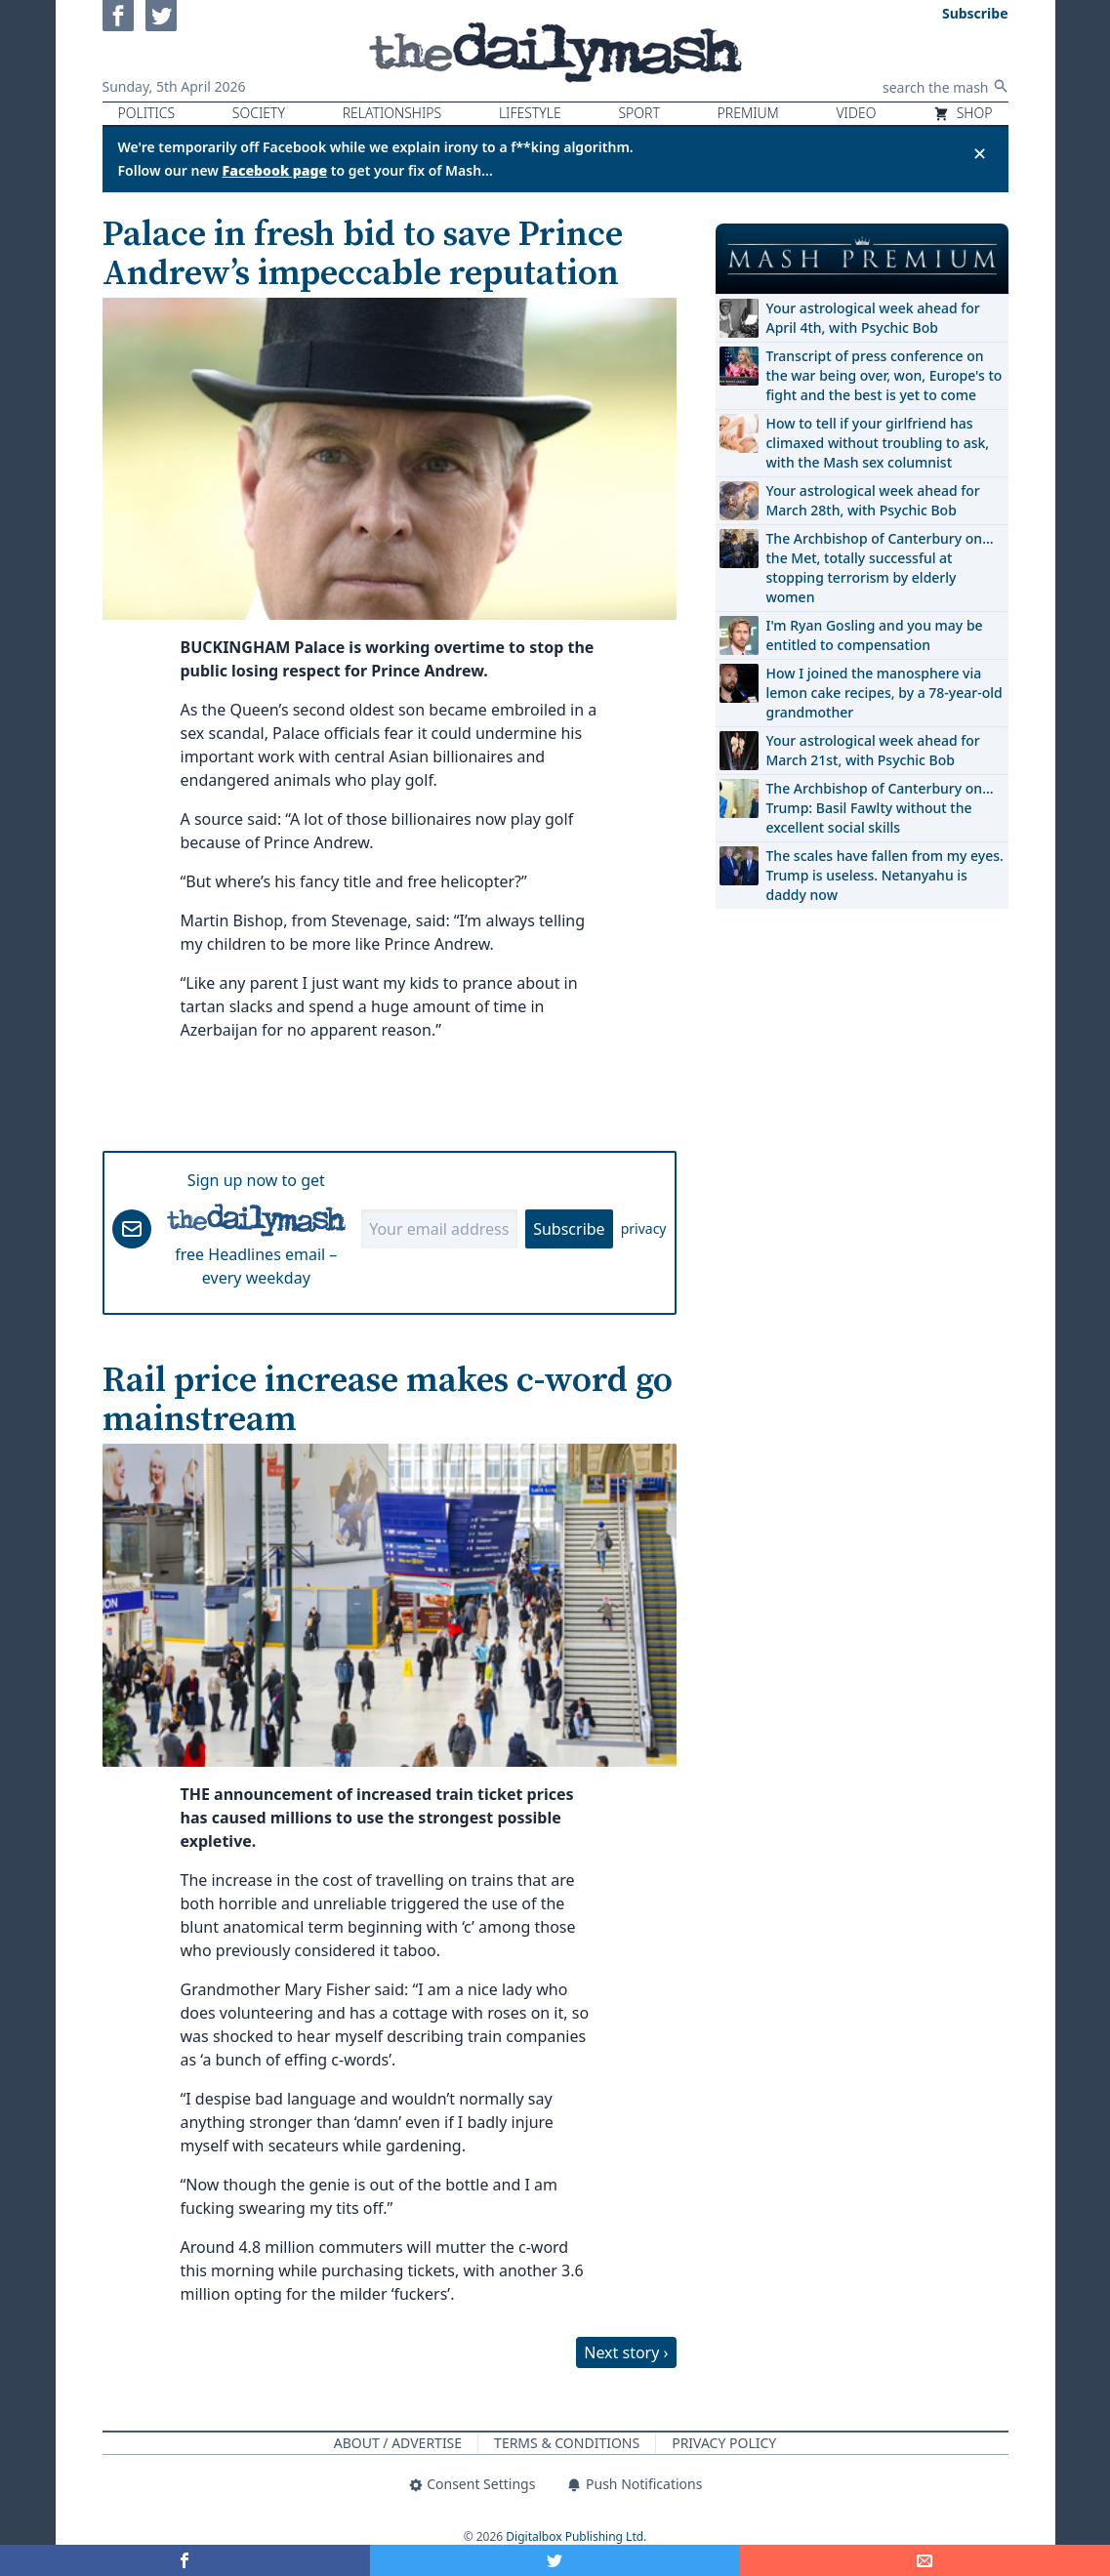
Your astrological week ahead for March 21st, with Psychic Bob (873, 750)
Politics (147, 112)
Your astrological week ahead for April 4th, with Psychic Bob (873, 318)
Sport (638, 112)
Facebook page (275, 170)
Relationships (392, 112)
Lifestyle (530, 112)
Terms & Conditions (566, 2442)
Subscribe (568, 1229)
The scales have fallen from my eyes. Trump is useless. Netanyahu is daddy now (885, 875)
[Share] (925, 2560)
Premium (748, 112)
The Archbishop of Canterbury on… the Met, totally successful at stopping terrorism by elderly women (880, 567)
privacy (644, 1228)
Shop (962, 112)
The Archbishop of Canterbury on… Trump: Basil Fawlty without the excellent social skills (880, 808)
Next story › (626, 2352)
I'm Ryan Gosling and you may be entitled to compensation (874, 635)
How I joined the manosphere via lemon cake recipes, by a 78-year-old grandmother (884, 692)
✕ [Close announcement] (979, 153)
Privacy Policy (724, 2442)
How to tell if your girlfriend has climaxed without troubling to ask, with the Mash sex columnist (878, 442)
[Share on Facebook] (185, 2560)
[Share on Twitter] (555, 2560)
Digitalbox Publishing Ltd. (576, 2536)
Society (258, 112)
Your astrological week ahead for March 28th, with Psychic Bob (873, 500)
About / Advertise (398, 2442)
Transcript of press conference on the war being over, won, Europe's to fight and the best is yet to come (884, 375)
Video (856, 112)
